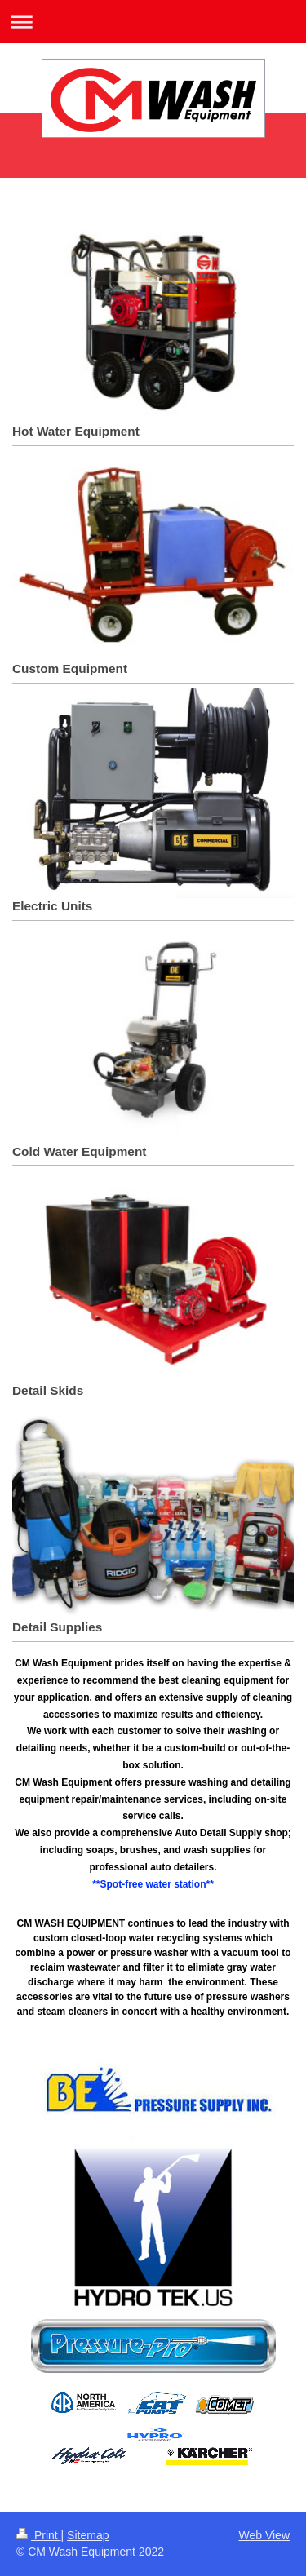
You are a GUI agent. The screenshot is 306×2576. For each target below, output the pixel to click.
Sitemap (88, 2535)
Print (38, 2535)
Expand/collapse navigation (153, 21)
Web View (264, 2535)
